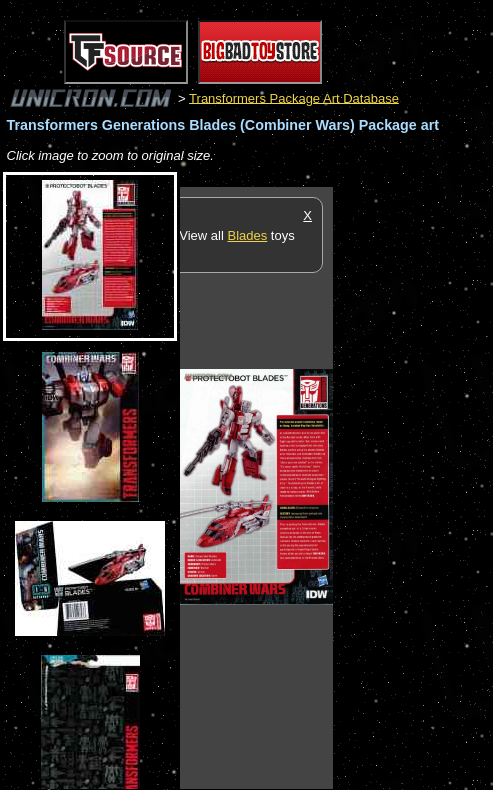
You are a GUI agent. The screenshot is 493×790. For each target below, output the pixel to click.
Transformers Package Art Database (294, 97)
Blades (247, 235)
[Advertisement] (413, 487)
